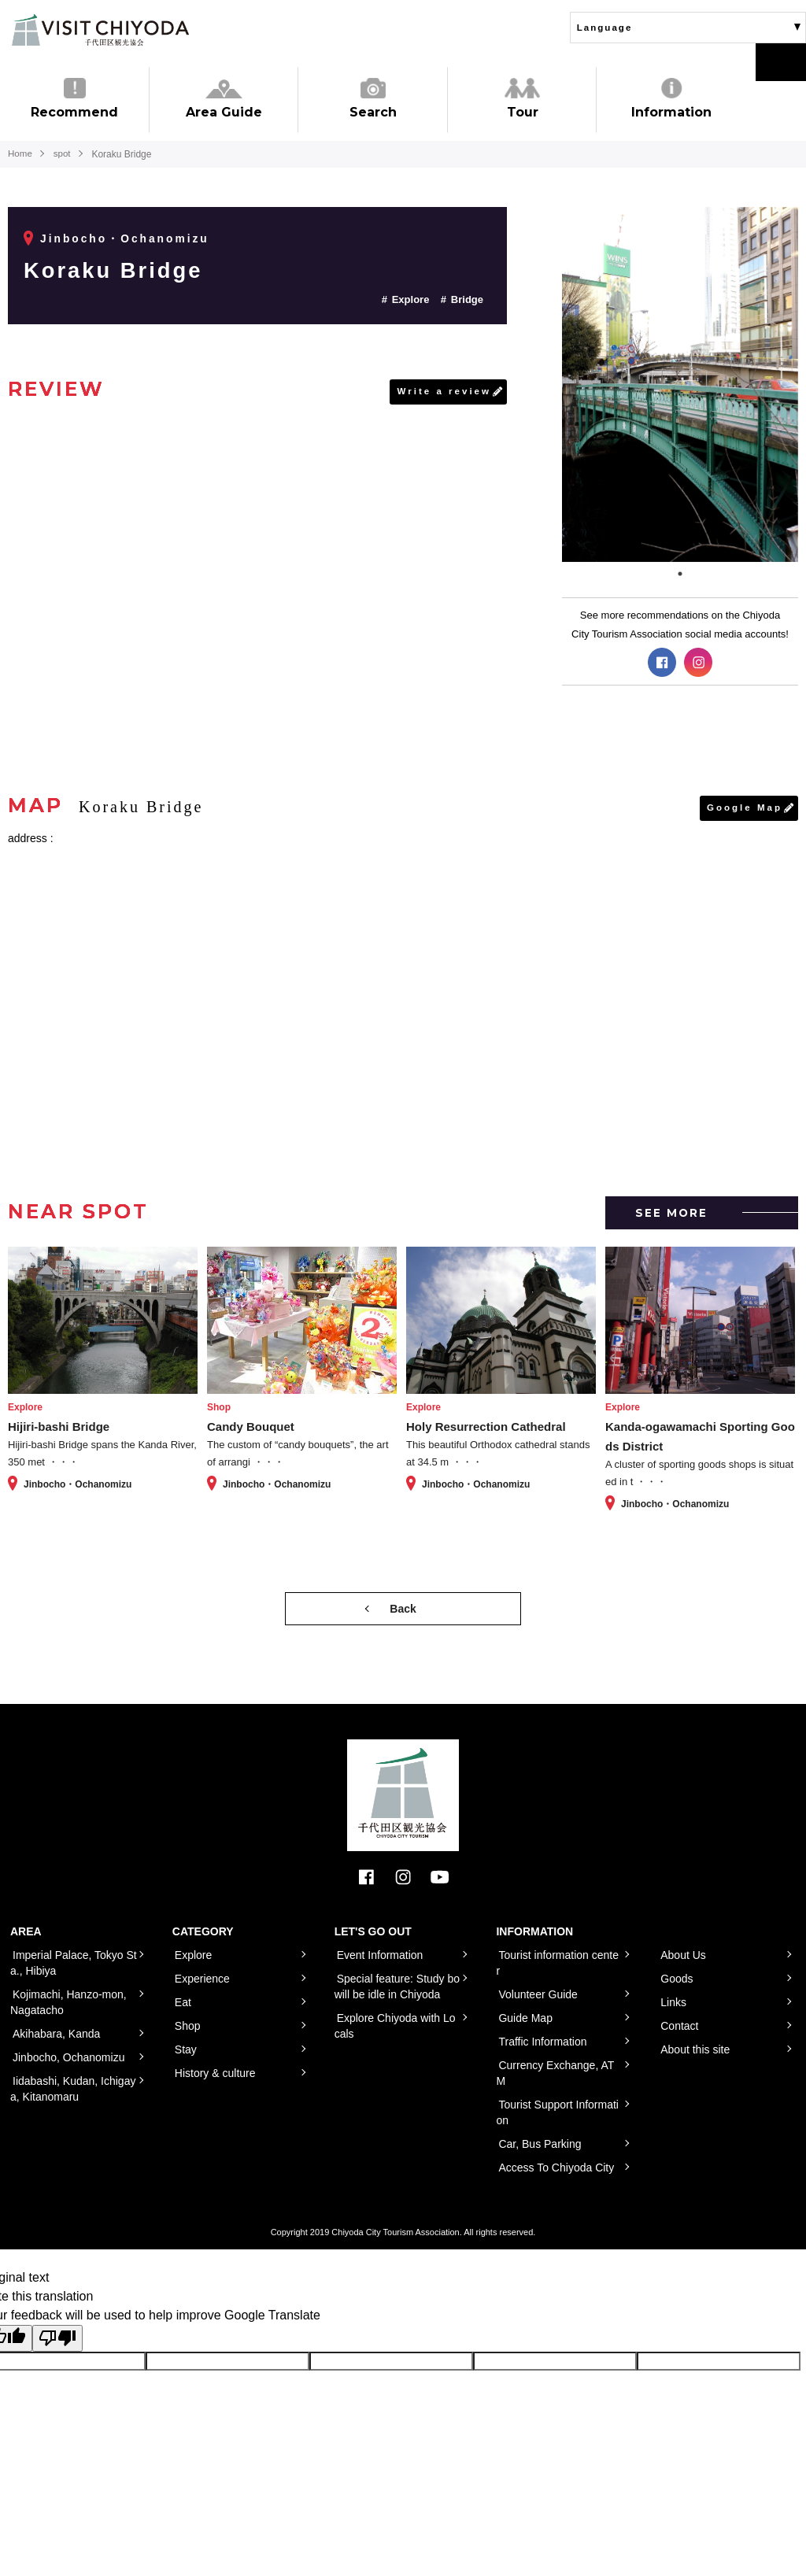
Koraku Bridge (120, 270)
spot (64, 154)
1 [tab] (680, 574)
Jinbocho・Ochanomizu (125, 238)
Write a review (443, 391)
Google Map (743, 808)
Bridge (467, 299)
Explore (411, 299)
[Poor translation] (57, 2339)
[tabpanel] (680, 384)
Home (20, 154)
